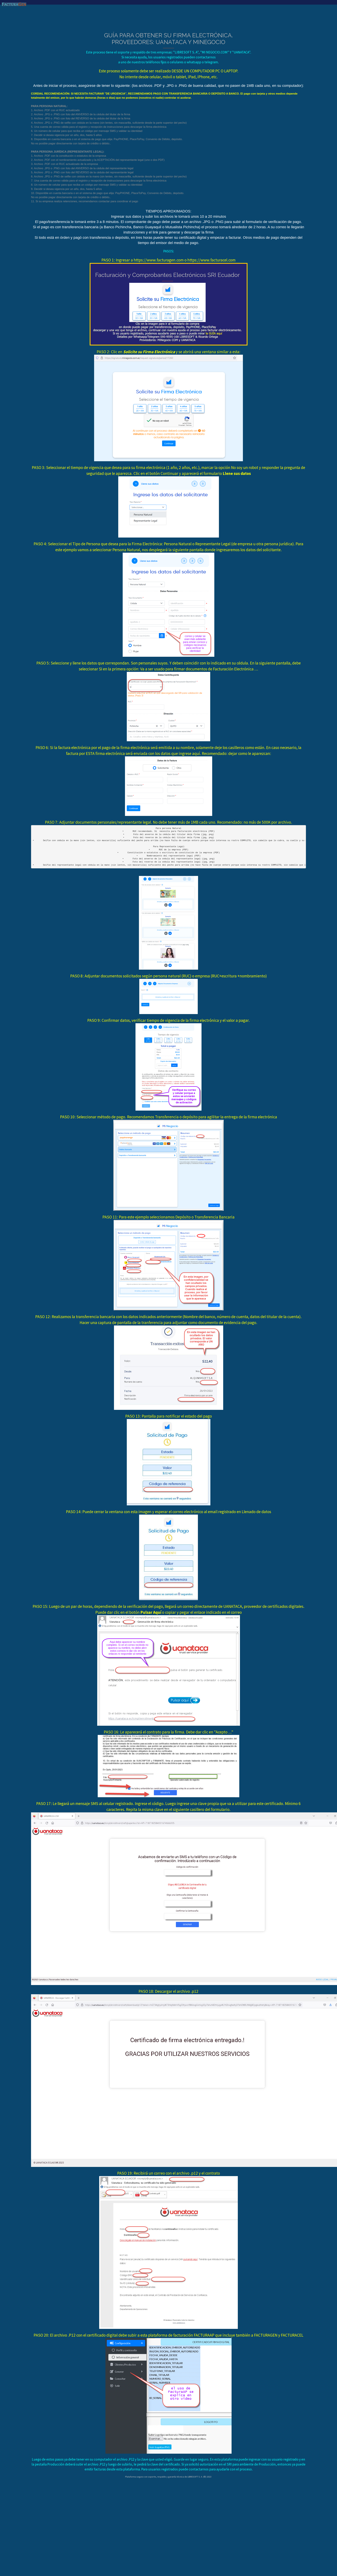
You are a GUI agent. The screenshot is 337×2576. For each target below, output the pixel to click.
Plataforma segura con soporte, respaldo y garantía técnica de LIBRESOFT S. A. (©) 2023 (168, 2476)
